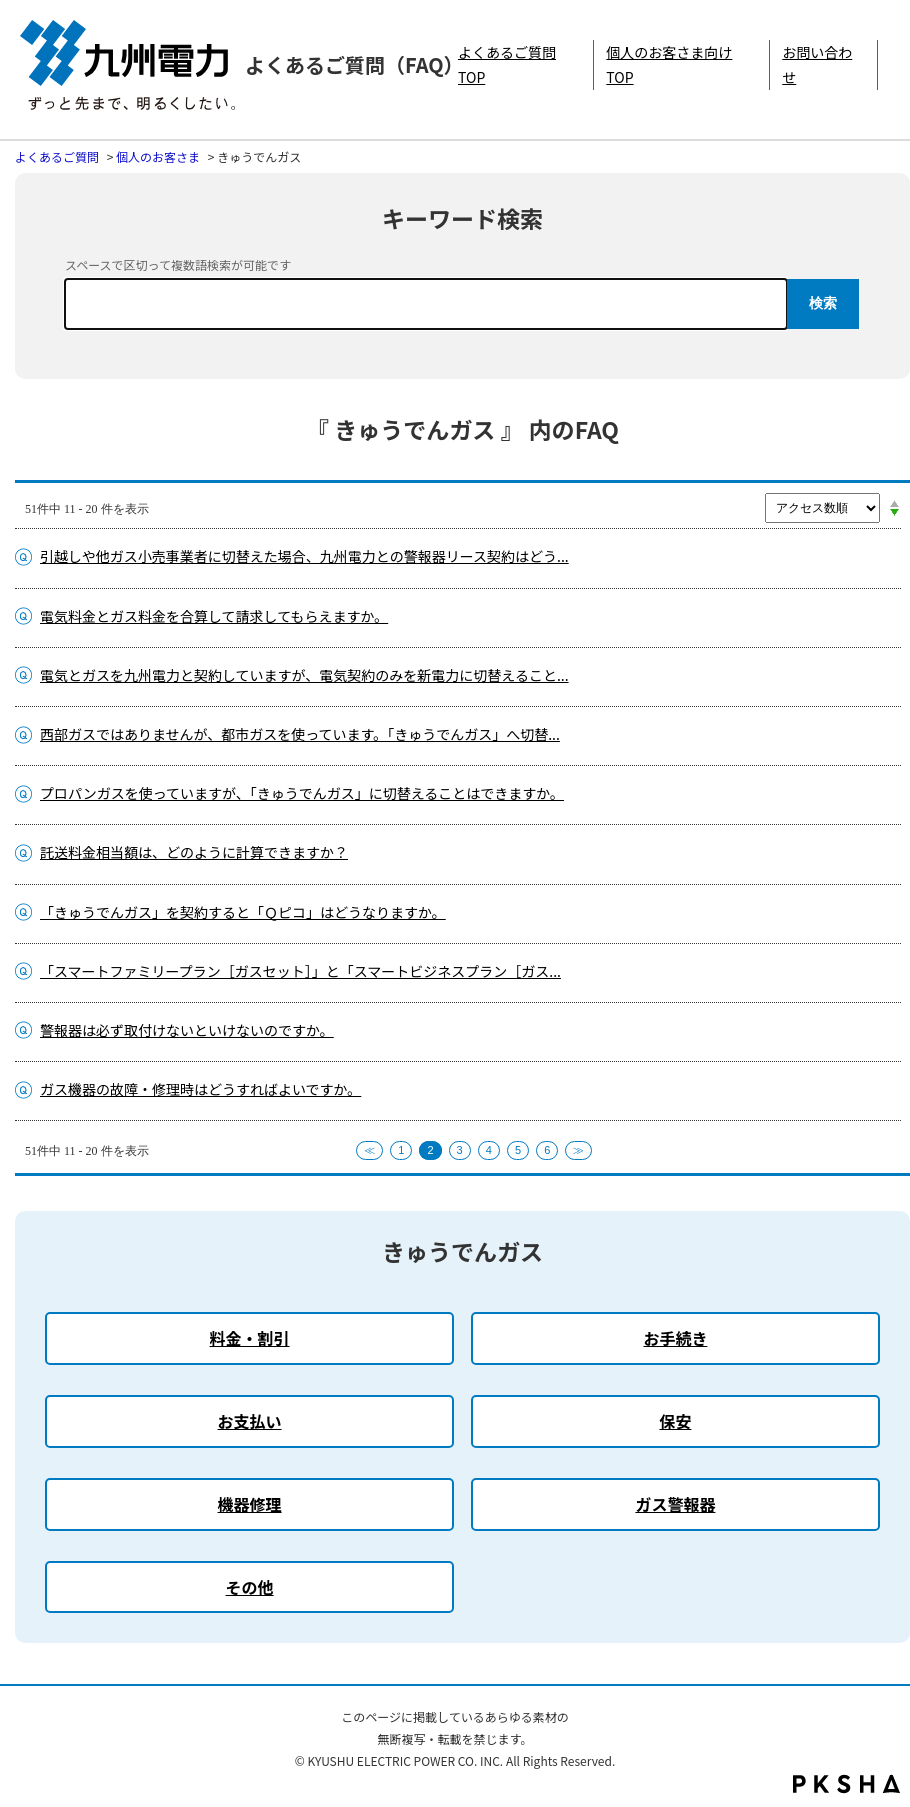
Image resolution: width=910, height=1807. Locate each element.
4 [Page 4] (489, 1150)
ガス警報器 (675, 1504)
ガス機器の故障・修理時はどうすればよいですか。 (200, 1089)
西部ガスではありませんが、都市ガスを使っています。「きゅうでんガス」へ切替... (300, 734)
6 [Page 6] (547, 1150)
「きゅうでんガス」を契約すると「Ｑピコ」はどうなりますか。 (243, 912)
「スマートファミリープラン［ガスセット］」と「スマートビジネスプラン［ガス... (300, 971)
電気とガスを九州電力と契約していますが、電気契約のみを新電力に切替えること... (304, 675)
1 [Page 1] (401, 1150)
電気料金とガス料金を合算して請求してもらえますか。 (214, 616)
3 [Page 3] (460, 1150)
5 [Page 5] (518, 1150)
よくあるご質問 (57, 156)
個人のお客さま (158, 156)
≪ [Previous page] (369, 1150)
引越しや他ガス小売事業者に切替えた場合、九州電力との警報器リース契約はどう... (304, 556)
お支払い (250, 1421)
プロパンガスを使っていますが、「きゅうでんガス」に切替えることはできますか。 (302, 793)
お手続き (675, 1338)
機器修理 (250, 1504)
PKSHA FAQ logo (846, 1784)
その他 (250, 1587)
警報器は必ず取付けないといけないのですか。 (187, 1030)
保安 (675, 1421)
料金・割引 (250, 1338)
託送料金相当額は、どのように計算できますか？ (194, 852)
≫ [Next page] (578, 1150)
